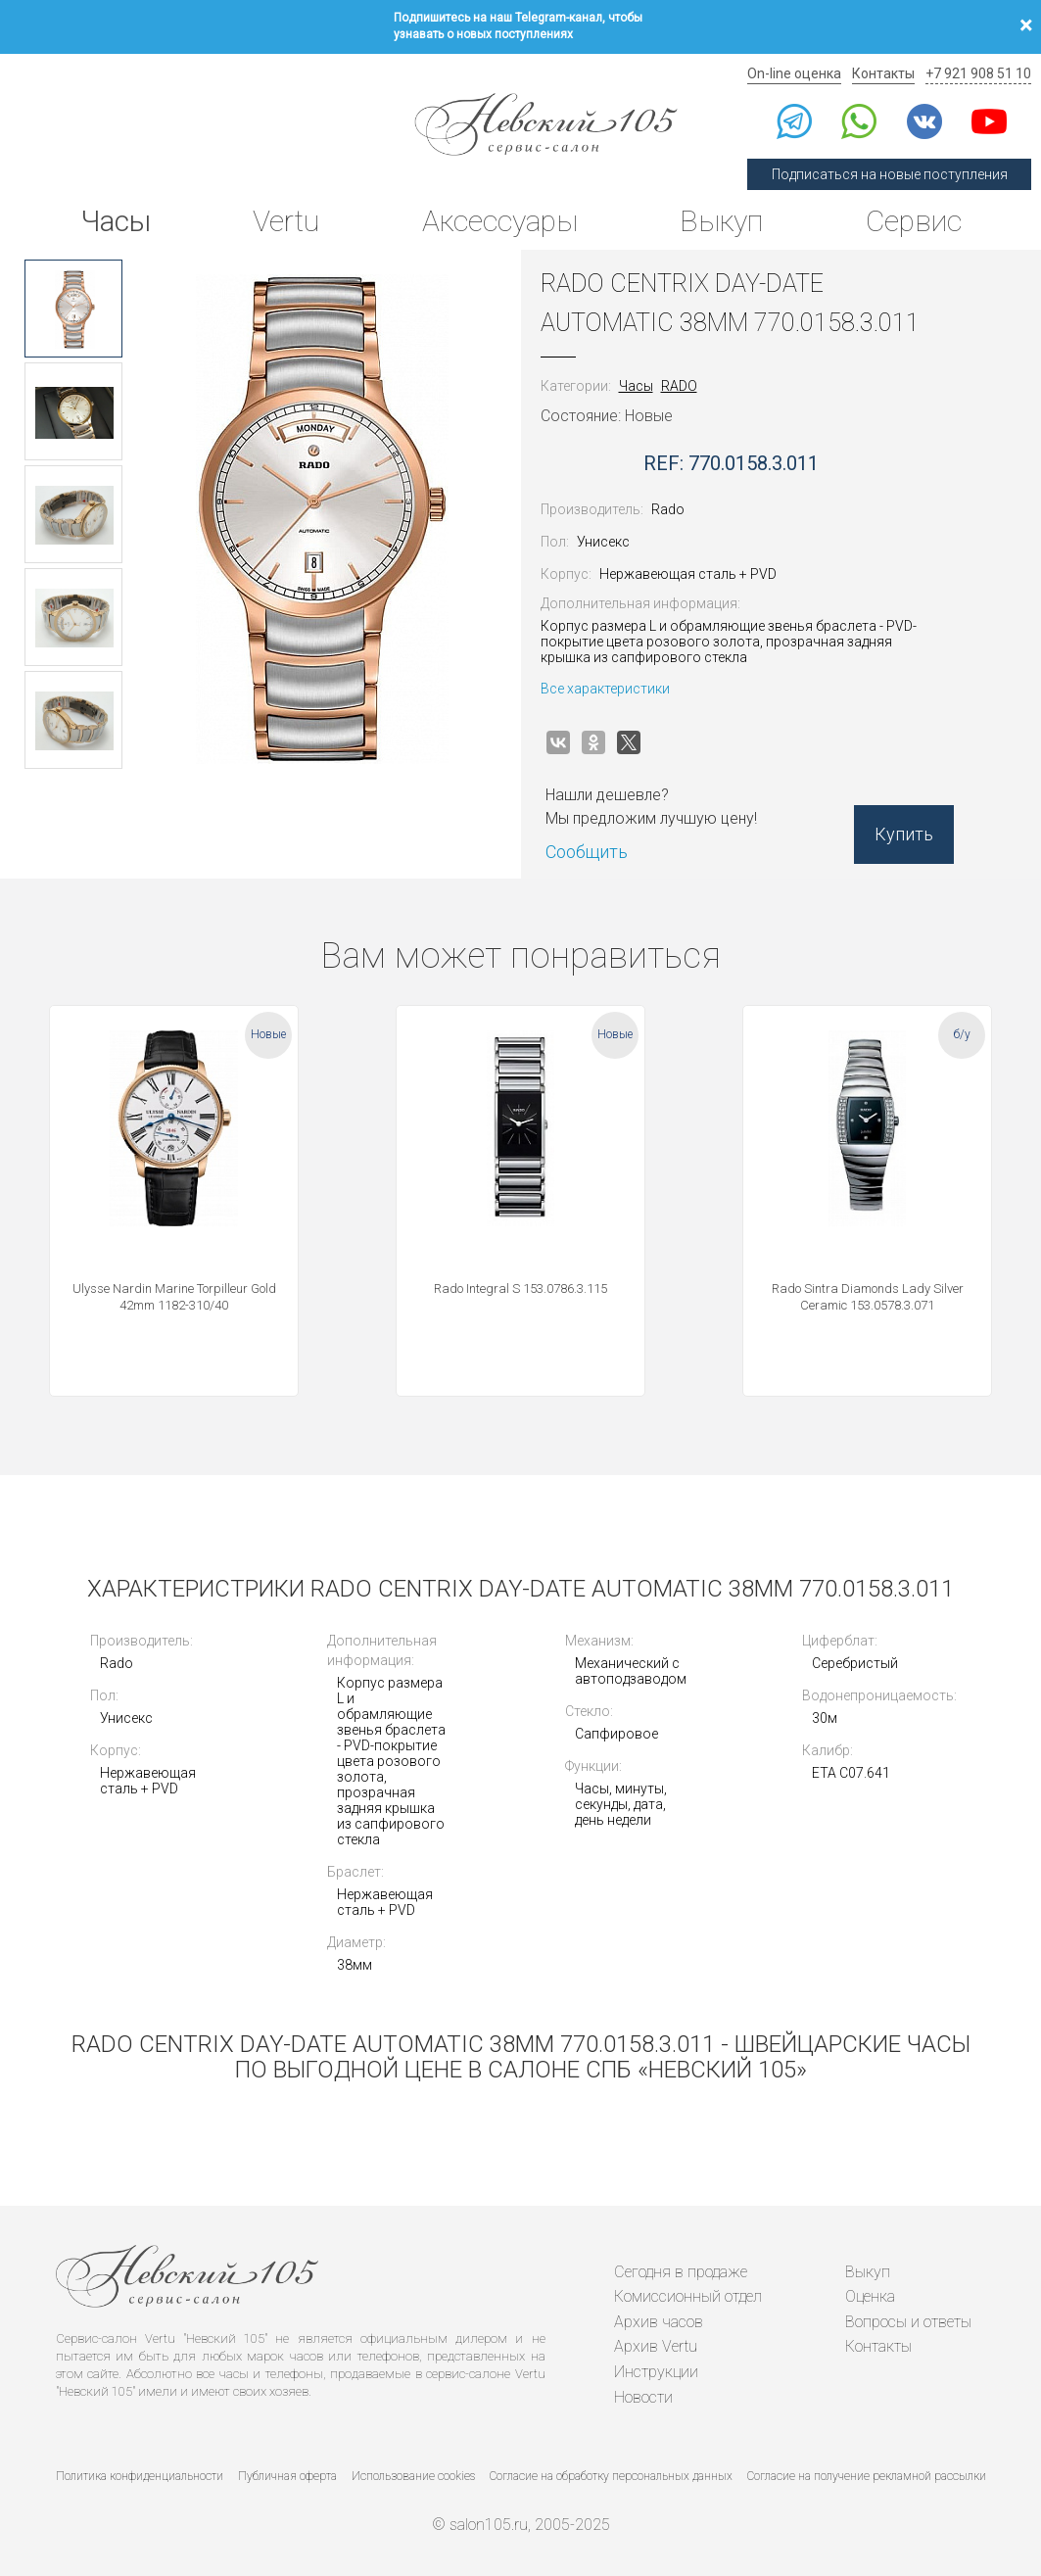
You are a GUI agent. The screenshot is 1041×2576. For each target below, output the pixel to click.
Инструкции (656, 2371)
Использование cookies (413, 2476)
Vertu (286, 221)
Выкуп (721, 221)
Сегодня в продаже (680, 2272)
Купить (904, 834)
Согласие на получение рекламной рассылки (866, 2476)
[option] (73, 309)
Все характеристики (605, 688)
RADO (679, 386)
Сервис (914, 221)
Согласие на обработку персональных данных (611, 2476)
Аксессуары (500, 221)
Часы (115, 221)
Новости (643, 2397)
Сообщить (586, 851)
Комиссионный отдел (688, 2296)
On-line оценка (794, 73)
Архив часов (658, 2322)
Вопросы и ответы (908, 2322)
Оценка (870, 2296)
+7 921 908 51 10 (978, 73)
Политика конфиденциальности (139, 2476)
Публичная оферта (287, 2476)
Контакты (883, 73)
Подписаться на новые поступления (890, 174)
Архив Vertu (655, 2346)
